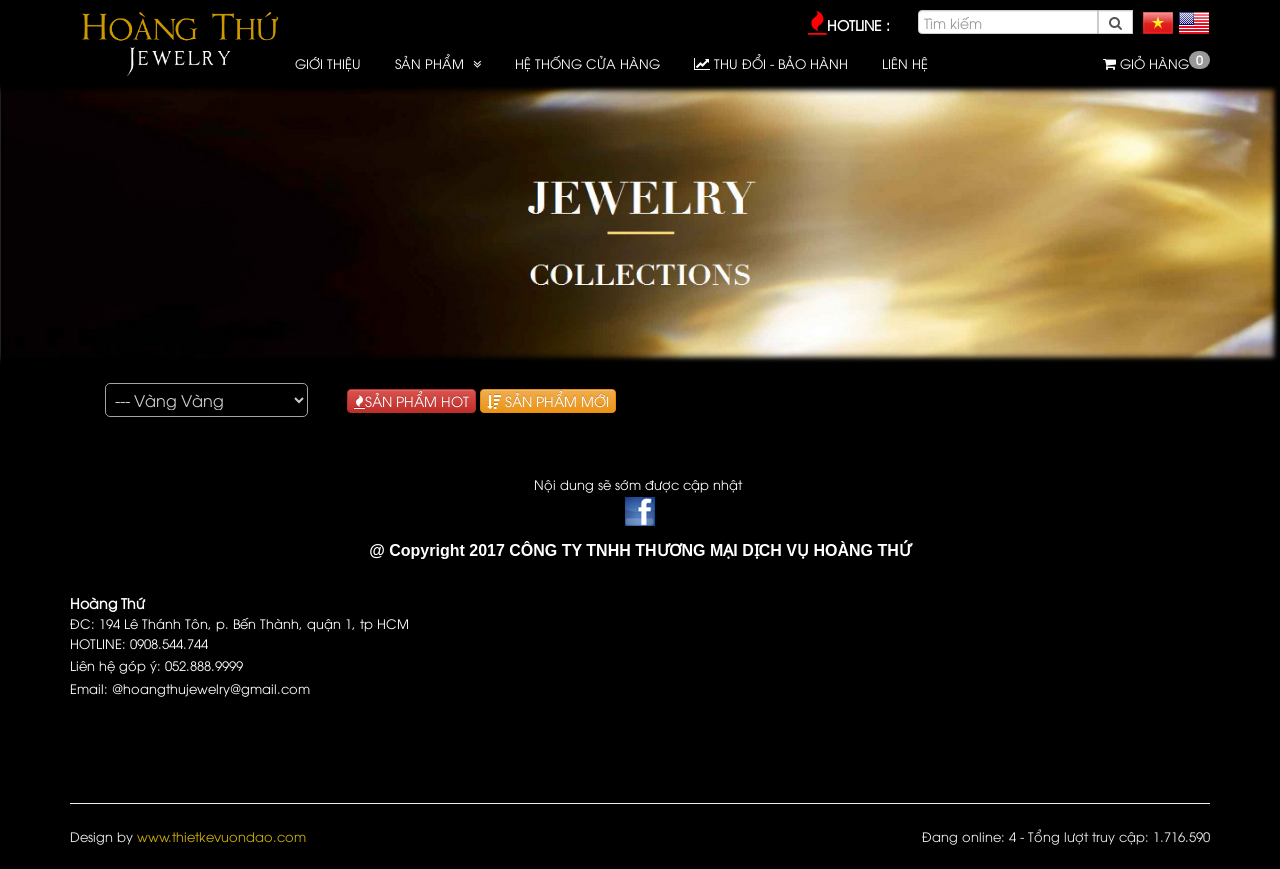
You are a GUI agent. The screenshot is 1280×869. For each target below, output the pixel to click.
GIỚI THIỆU (328, 63)
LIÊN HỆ (905, 63)
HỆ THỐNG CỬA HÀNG (587, 63)
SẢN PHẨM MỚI (548, 400)
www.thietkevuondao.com (221, 836)
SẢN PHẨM (431, 63)
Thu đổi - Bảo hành (771, 63)
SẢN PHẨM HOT (411, 400)
